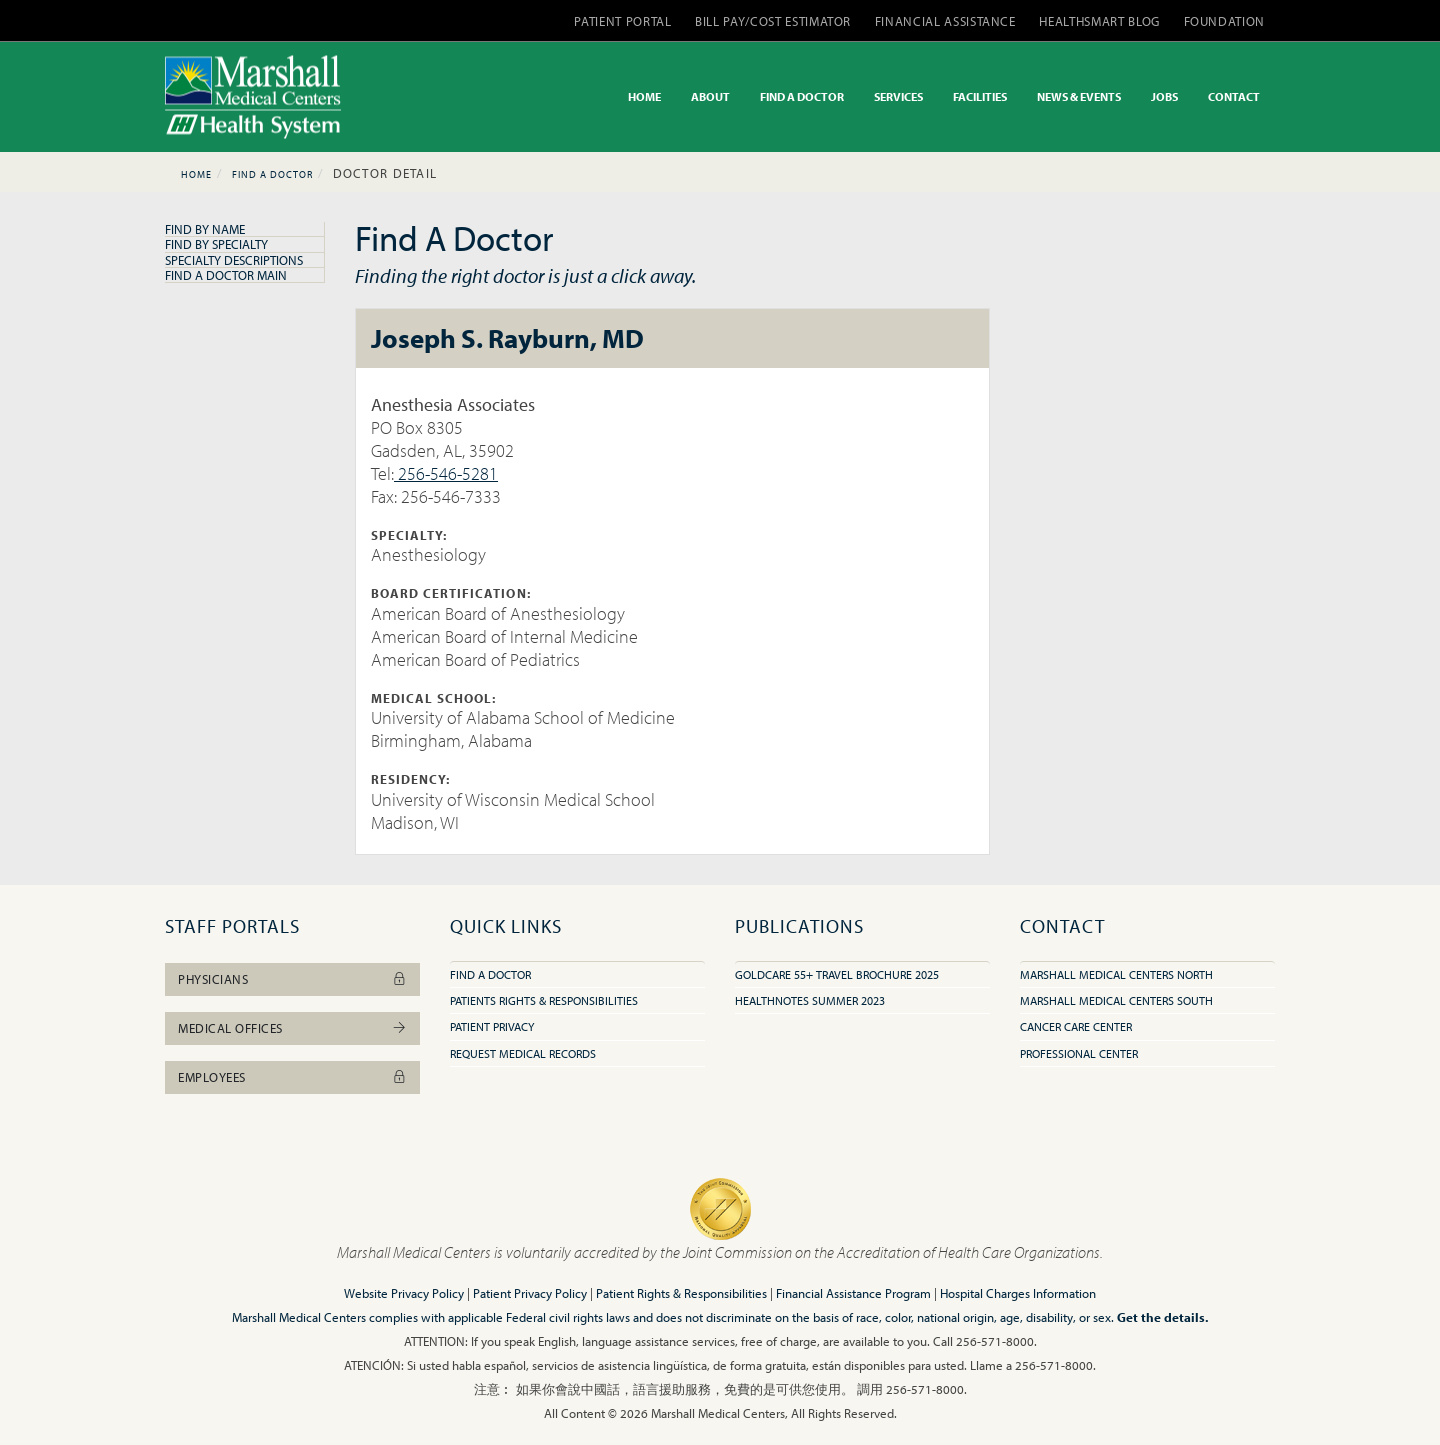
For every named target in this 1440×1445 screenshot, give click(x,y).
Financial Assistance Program (853, 1293)
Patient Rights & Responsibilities (681, 1293)
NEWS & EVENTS (1079, 96)
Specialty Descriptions (234, 260)
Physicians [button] (292, 979)
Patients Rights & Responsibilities (544, 1000)
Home (196, 174)
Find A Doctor (272, 174)
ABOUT (710, 96)
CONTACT (1234, 96)
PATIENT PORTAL (622, 21)
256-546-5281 (446, 473)
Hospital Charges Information (1018, 1293)
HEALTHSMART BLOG (1099, 21)
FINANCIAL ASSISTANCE (945, 21)
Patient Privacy (492, 1026)
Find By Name (205, 229)
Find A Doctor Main (226, 275)
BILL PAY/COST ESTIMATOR (773, 21)
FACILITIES (980, 96)
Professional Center (1079, 1053)
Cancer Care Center (1076, 1026)
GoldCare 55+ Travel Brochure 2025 (837, 974)
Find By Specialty (216, 244)
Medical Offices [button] (292, 1028)
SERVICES (898, 96)
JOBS (1164, 96)
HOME (644, 96)
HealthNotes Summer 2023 (810, 1000)
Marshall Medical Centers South (1116, 1000)
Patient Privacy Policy (530, 1293)
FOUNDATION (1225, 21)
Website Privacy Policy (404, 1293)
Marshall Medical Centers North (1116, 974)
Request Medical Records (523, 1053)
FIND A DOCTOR (802, 96)
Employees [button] (292, 1077)
